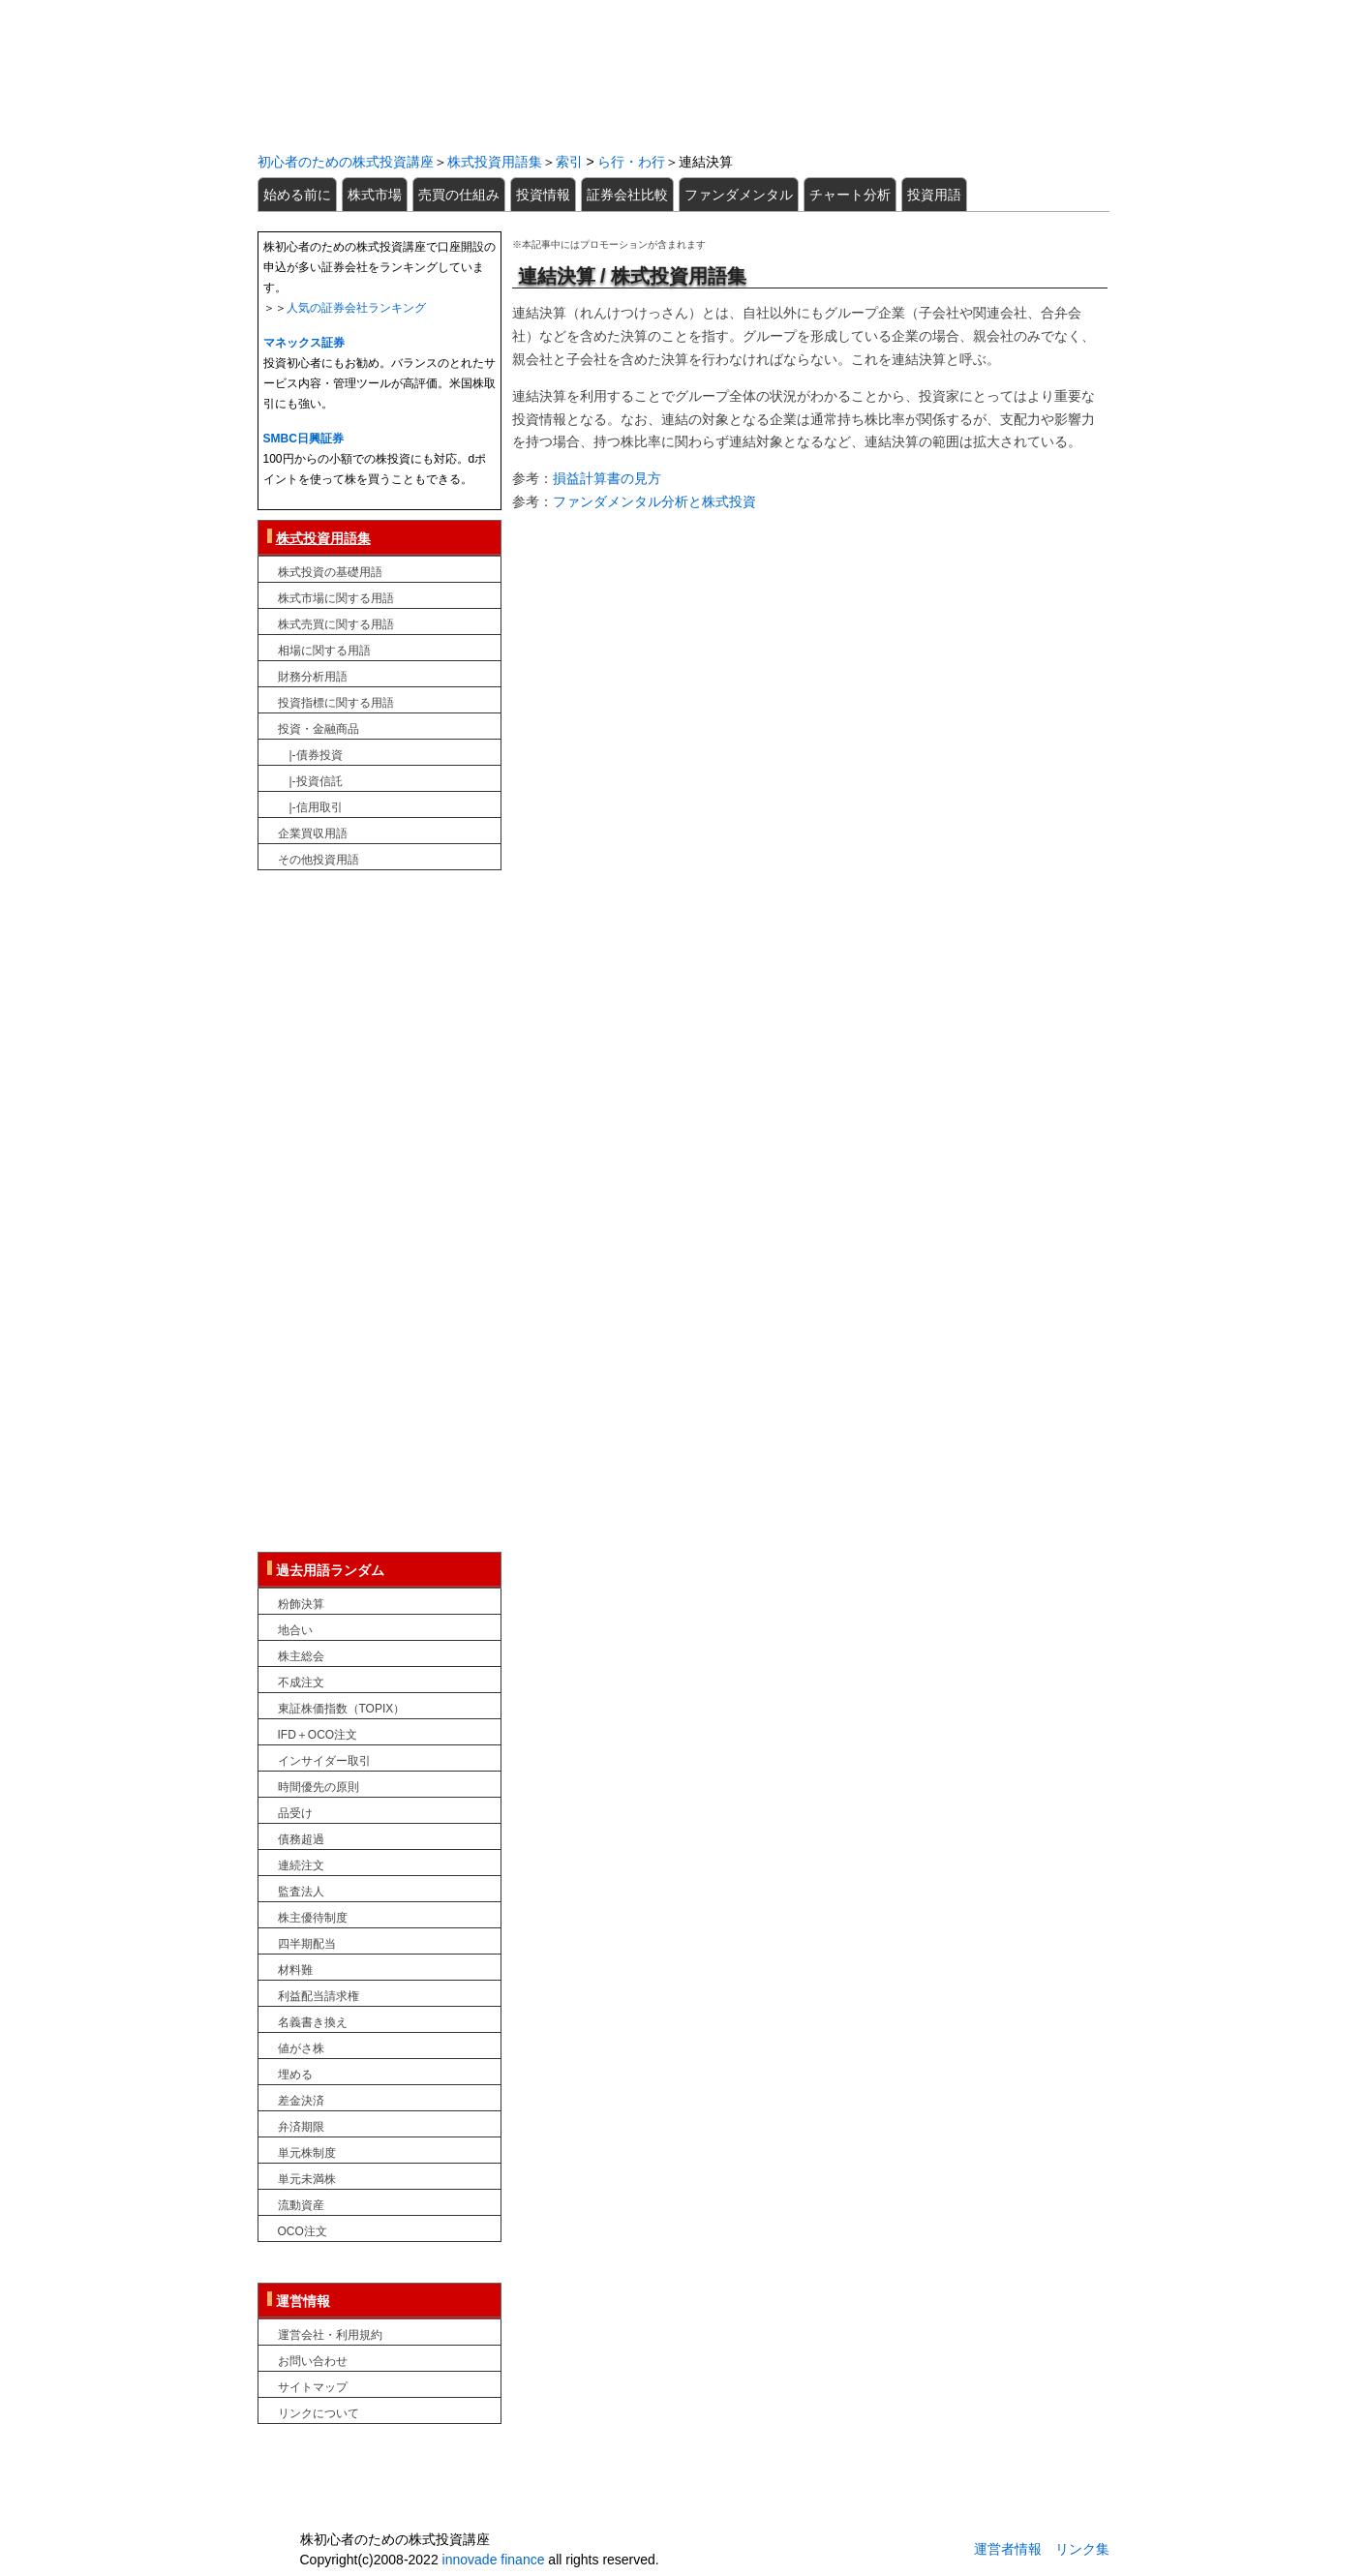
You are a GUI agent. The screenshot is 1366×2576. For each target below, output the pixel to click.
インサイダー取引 (324, 1761)
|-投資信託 (310, 781)
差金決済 (301, 2100)
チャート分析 (850, 194)
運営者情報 (1008, 2549)
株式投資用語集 (494, 161)
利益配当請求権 (318, 1996)
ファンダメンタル (738, 194)
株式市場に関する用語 (336, 598)
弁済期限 (301, 2127)
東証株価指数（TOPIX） (342, 1708)
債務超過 (301, 1839)
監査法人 (301, 1891)
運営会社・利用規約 (330, 2335)
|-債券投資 (310, 755)
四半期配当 (307, 1944)
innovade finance (493, 2559)
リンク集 (1082, 2549)
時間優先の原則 (318, 1787)
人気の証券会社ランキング (356, 308)
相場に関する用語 (324, 650)
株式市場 (375, 194)
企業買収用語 (313, 833)
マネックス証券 (304, 342)
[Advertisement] (810, 663)
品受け (295, 1813)
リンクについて (318, 2413)
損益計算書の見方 (607, 478)
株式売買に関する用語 (336, 624)
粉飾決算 (301, 1604)
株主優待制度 (313, 1917)
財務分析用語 (313, 676)
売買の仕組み (459, 194)
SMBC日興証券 (303, 438)
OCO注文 (302, 2231)
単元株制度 (307, 2153)
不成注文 (301, 1682)
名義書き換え (313, 2022)
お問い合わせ (313, 2361)
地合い (295, 1630)
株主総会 (301, 1656)
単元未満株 (307, 2179)
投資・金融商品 (318, 729)
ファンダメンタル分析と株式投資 (654, 501)
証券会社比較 (627, 194)
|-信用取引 (310, 807)
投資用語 (934, 194)
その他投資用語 (318, 859)
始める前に (297, 194)
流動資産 (301, 2205)
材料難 (295, 1970)
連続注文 (301, 1865)
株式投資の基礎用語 (330, 572)
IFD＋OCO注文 (318, 1735)
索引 (569, 161)
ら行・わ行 (631, 161)
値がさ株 (301, 2048)
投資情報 (543, 194)
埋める (295, 2074)
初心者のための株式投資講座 (683, 73)
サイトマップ (313, 2387)
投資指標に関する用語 (336, 703)
